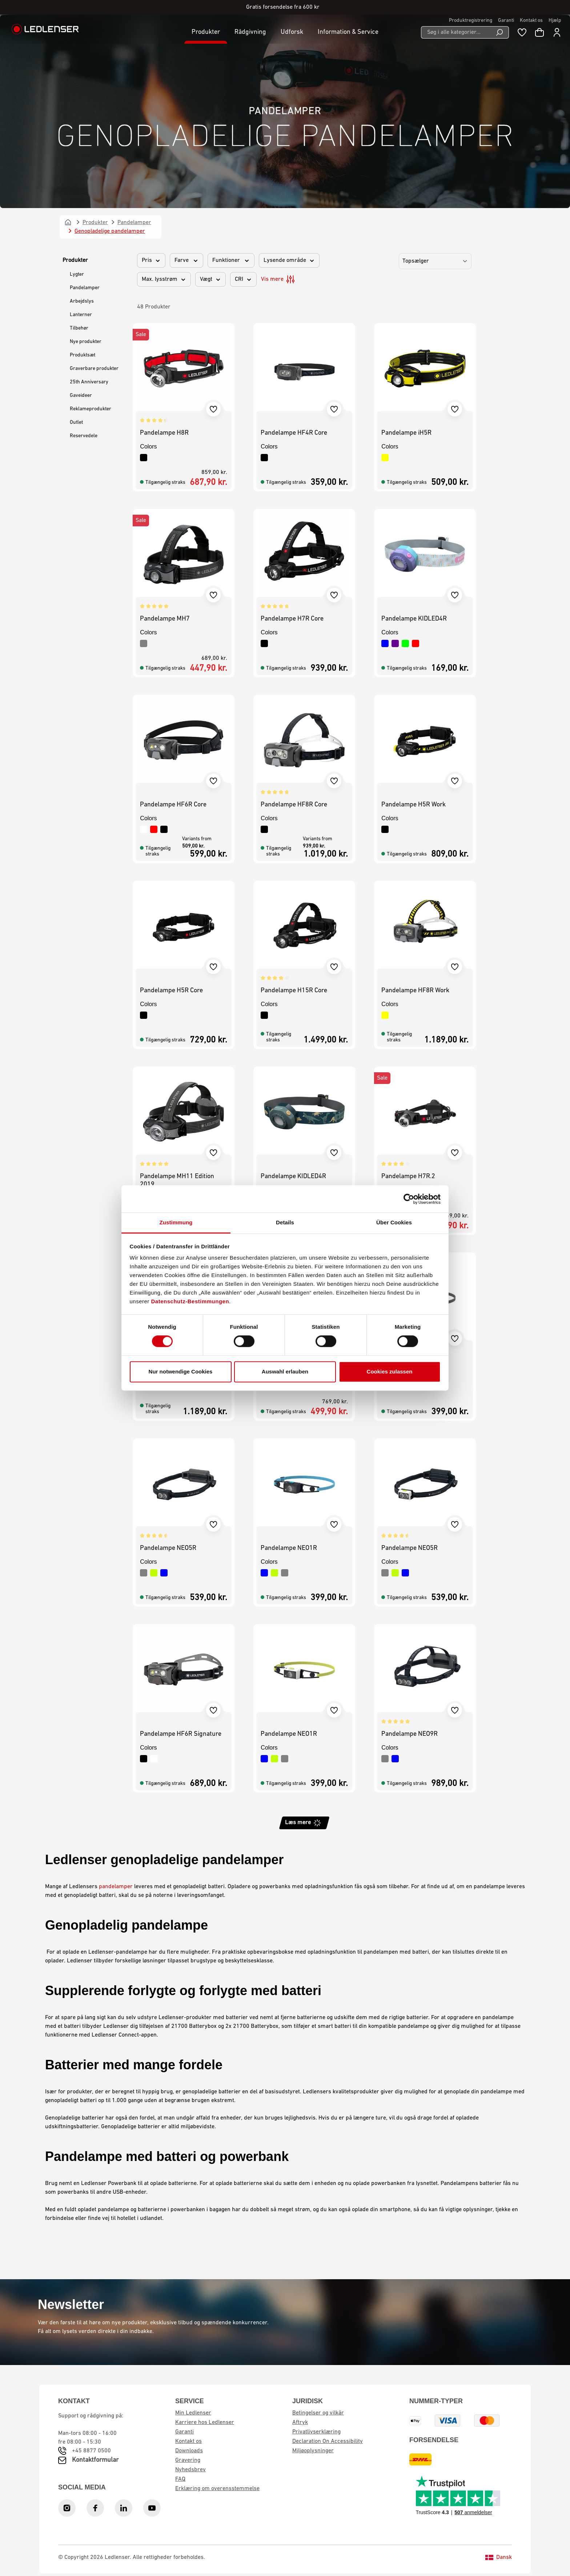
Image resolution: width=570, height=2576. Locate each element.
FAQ (180, 2479)
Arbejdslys (82, 301)
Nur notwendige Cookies (181, 1371)
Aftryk (300, 2422)
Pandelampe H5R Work (413, 804)
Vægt (210, 279)
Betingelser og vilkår (318, 2413)
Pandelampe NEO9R (409, 1734)
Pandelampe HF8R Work (415, 990)
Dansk (498, 2557)
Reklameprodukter (90, 409)
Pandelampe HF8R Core (294, 804)
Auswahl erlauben (285, 1371)
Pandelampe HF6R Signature (180, 1734)
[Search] (499, 32)
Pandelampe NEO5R (168, 1548)
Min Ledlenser (193, 2413)
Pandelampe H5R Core (171, 990)
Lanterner (81, 315)
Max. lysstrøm (164, 279)
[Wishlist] (522, 32)
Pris (151, 260)
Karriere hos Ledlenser (204, 2422)
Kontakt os (531, 20)
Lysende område (289, 260)
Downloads (189, 2451)
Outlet (76, 422)
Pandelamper (85, 288)
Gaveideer (81, 395)
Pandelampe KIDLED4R (414, 618)
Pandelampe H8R (164, 433)
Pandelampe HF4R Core (294, 433)
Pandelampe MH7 (165, 618)
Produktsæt (82, 355)
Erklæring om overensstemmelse (217, 2489)
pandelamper (116, 1887)
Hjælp (555, 20)
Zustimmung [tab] (176, 1222)
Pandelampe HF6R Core (173, 804)
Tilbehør (79, 328)
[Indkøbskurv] (539, 32)
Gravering (187, 2460)
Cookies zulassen (390, 1371)
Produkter (75, 260)
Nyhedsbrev (190, 2470)
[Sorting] (435, 261)
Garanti (506, 20)
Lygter (77, 274)
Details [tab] (285, 1222)
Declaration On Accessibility (327, 2441)
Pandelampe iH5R (406, 433)
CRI (243, 279)
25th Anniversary (89, 382)
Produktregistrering (470, 20)
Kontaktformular (95, 2460)
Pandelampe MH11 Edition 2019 (177, 1180)
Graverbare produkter (94, 368)
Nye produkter (85, 341)
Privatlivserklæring (316, 2432)
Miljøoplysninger (313, 2451)
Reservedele (83, 436)
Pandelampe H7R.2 (408, 1176)
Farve (186, 260)
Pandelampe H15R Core (294, 990)
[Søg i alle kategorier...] (455, 32)
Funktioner (231, 260)
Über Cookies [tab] (394, 1222)
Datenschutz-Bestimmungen (190, 1301)
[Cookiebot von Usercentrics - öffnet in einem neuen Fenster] (409, 1198)
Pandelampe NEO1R (289, 1548)
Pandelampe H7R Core (292, 618)
